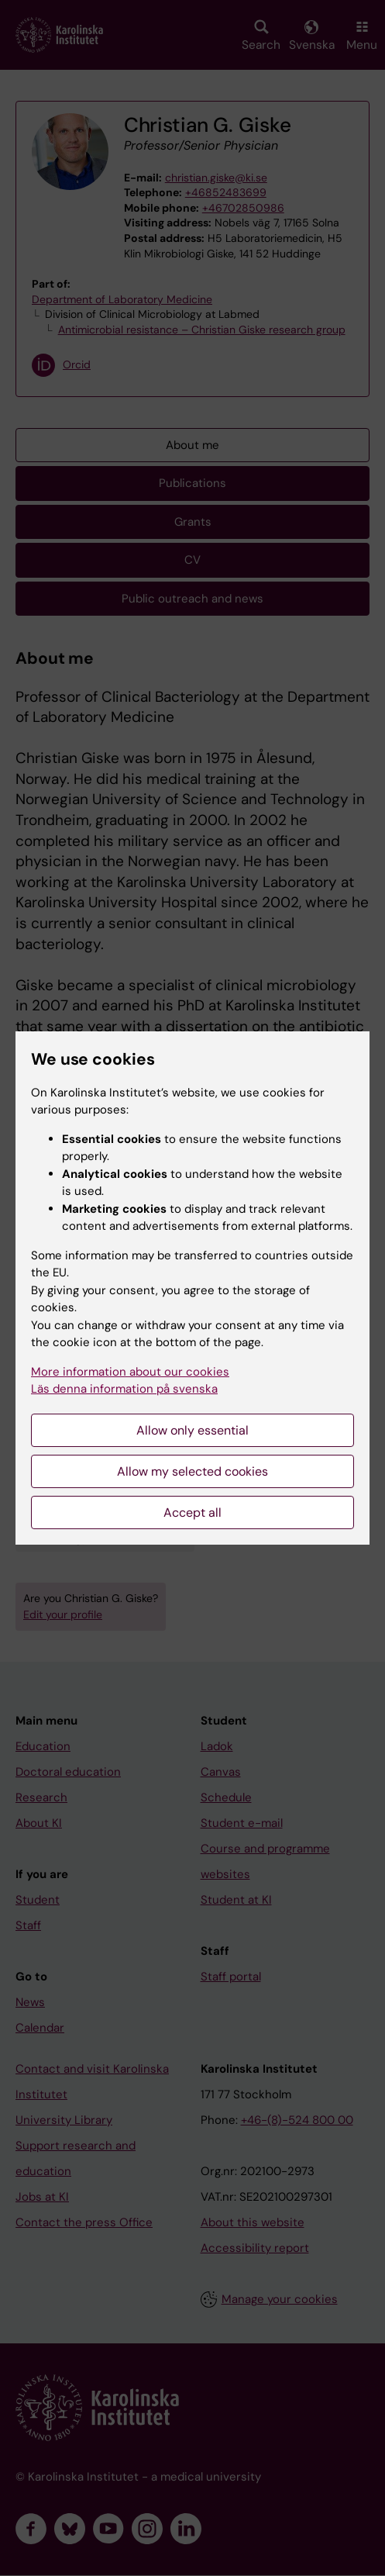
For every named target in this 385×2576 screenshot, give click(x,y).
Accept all (192, 1512)
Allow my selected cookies (192, 1471)
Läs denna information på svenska (124, 1389)
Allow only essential (192, 1430)
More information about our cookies (130, 1372)
